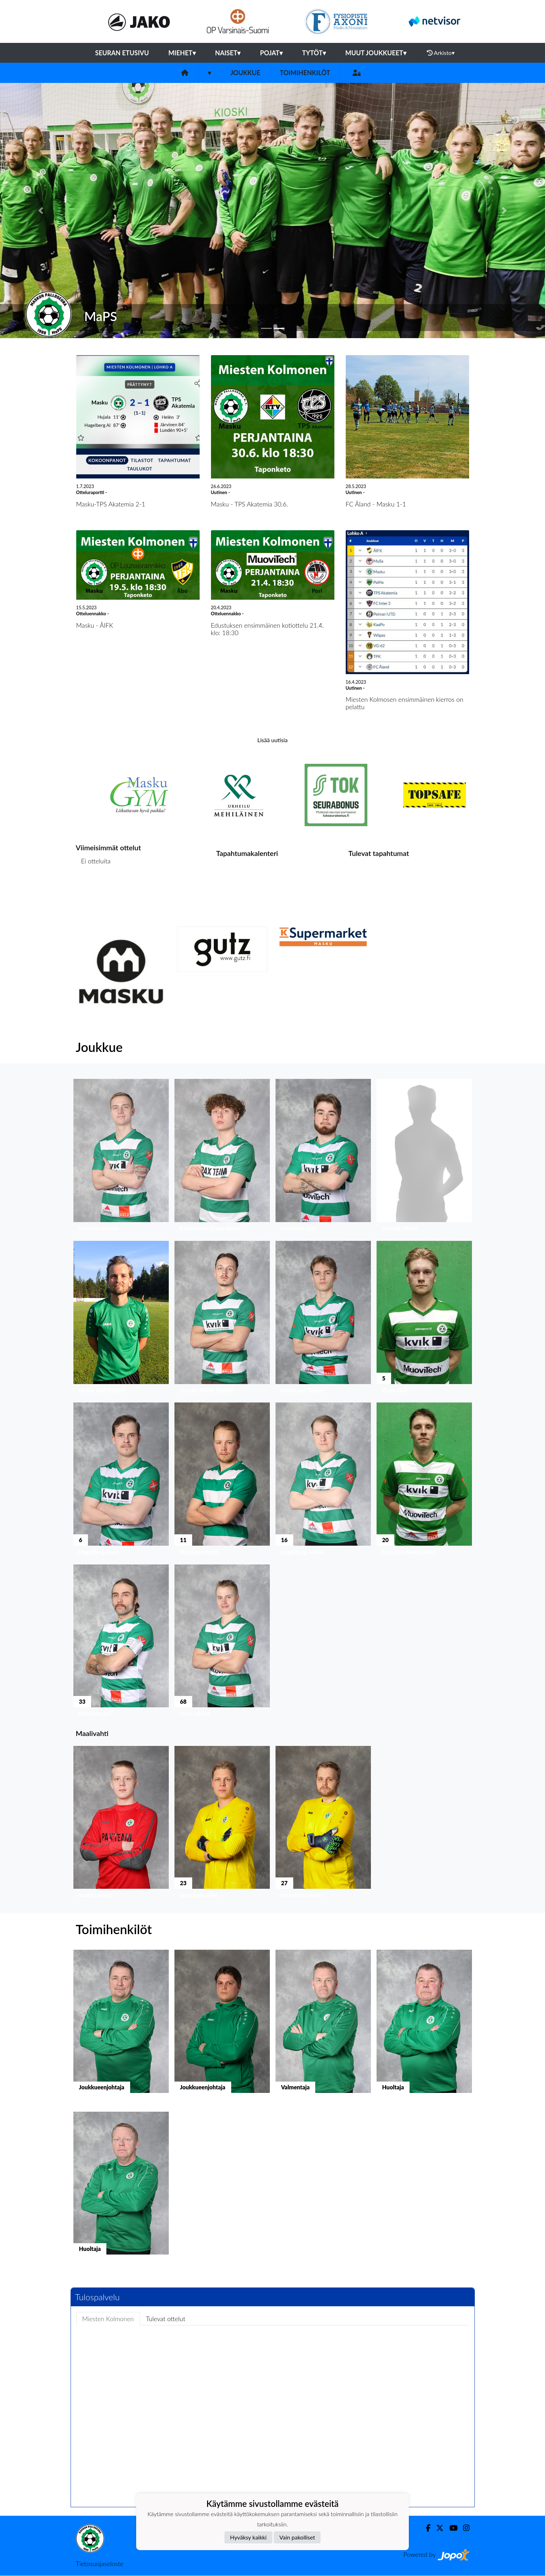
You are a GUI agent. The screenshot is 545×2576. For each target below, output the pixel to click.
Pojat (271, 53)
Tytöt (314, 53)
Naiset (228, 53)
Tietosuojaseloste (99, 2563)
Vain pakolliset (297, 2537)
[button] (41, 210)
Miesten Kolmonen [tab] (108, 2319)
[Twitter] (437, 2528)
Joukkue (245, 73)
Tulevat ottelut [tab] (165, 2319)
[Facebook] (425, 2528)
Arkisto (441, 53)
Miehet (182, 53)
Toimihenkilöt (305, 73)
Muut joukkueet (375, 53)
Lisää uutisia (272, 740)
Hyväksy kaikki (248, 2537)
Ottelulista (93, 888)
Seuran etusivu (122, 53)
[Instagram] (463, 2528)
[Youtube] (450, 2528)
